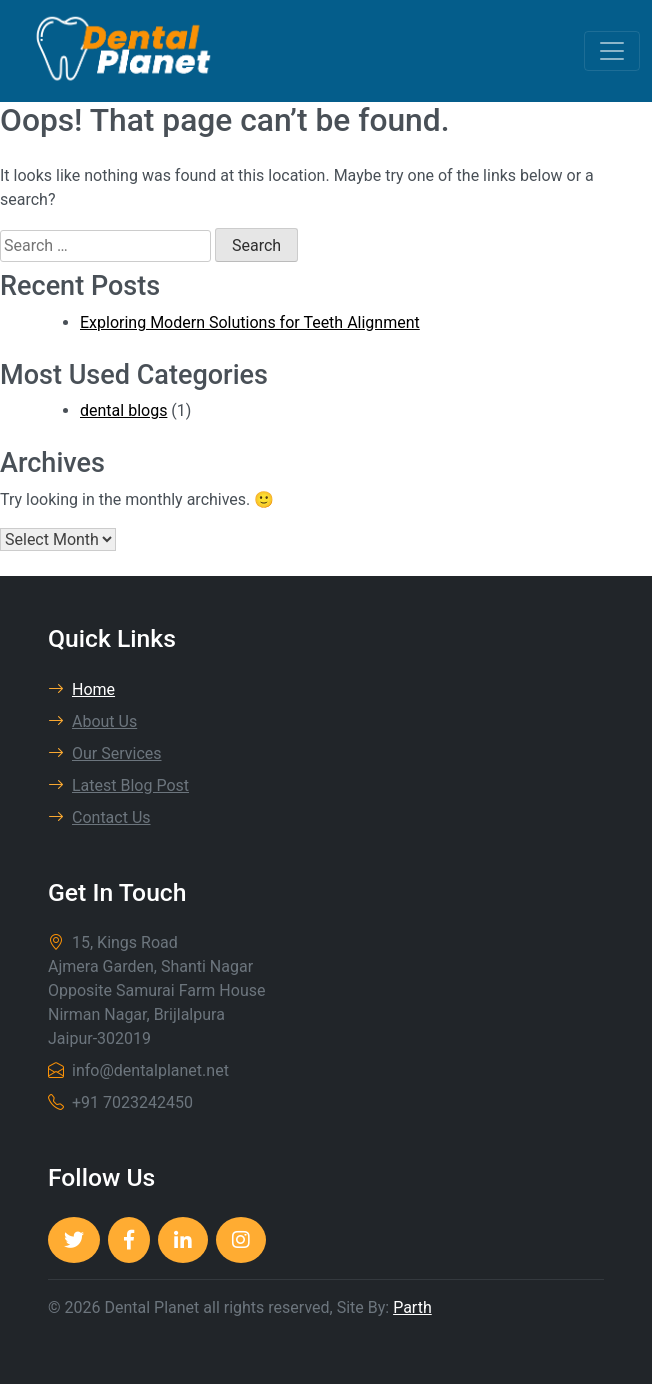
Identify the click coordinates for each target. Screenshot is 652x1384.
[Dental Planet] (74, 1240)
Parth (412, 1307)
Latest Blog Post (118, 785)
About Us (92, 721)
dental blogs (123, 410)
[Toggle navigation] (612, 51)
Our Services (105, 753)
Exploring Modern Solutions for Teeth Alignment (250, 322)
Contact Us (99, 817)
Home (81, 689)
